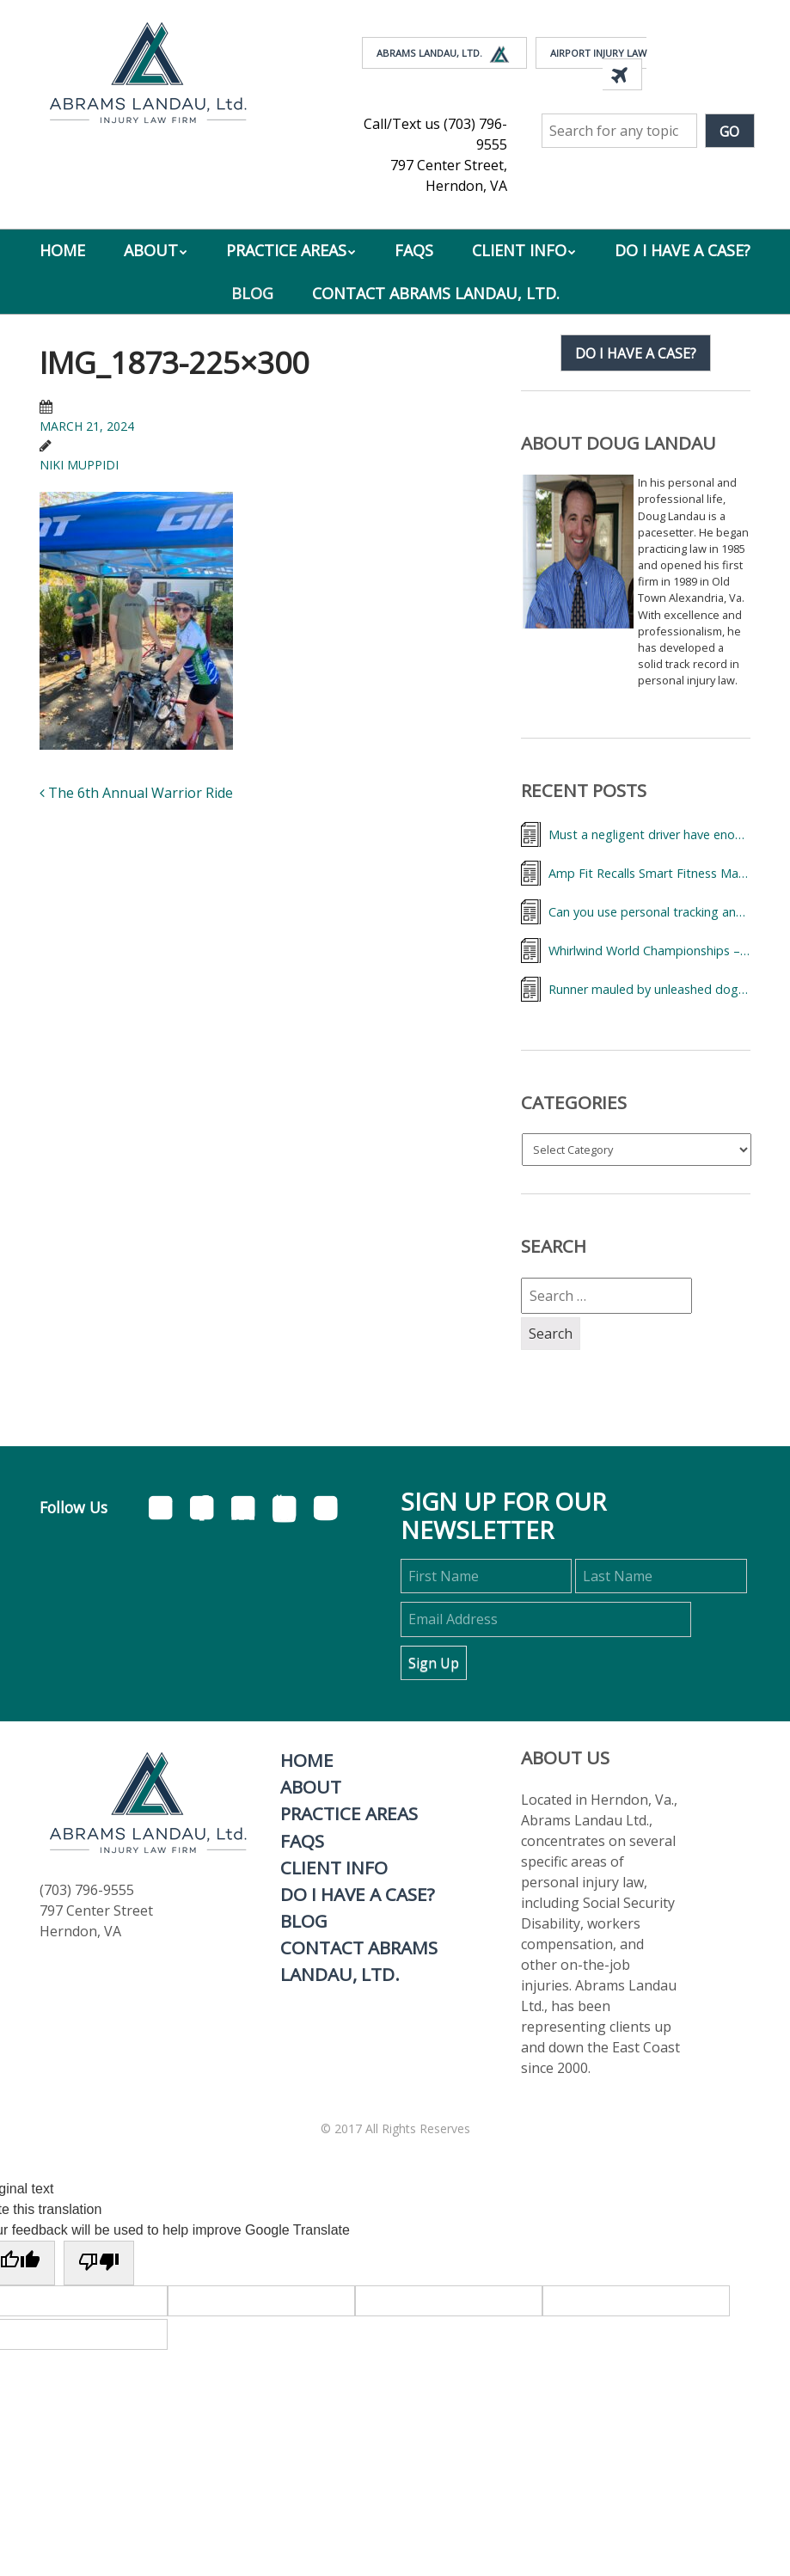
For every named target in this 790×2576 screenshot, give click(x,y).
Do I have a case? (635, 352)
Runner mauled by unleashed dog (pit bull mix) (649, 989)
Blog (252, 293)
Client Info (519, 250)
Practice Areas (286, 250)
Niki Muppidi (79, 465)
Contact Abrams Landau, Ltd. (436, 293)
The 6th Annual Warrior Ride (136, 792)
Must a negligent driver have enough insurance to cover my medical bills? (649, 834)
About (151, 250)
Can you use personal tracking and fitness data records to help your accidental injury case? (649, 912)
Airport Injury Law (598, 66)
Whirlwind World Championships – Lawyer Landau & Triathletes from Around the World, (649, 950)
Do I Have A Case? (682, 250)
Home (62, 250)
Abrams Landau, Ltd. (444, 54)
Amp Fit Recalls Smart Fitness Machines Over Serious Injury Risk (649, 873)
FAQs (414, 250)
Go (729, 131)
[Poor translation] (99, 2263)
